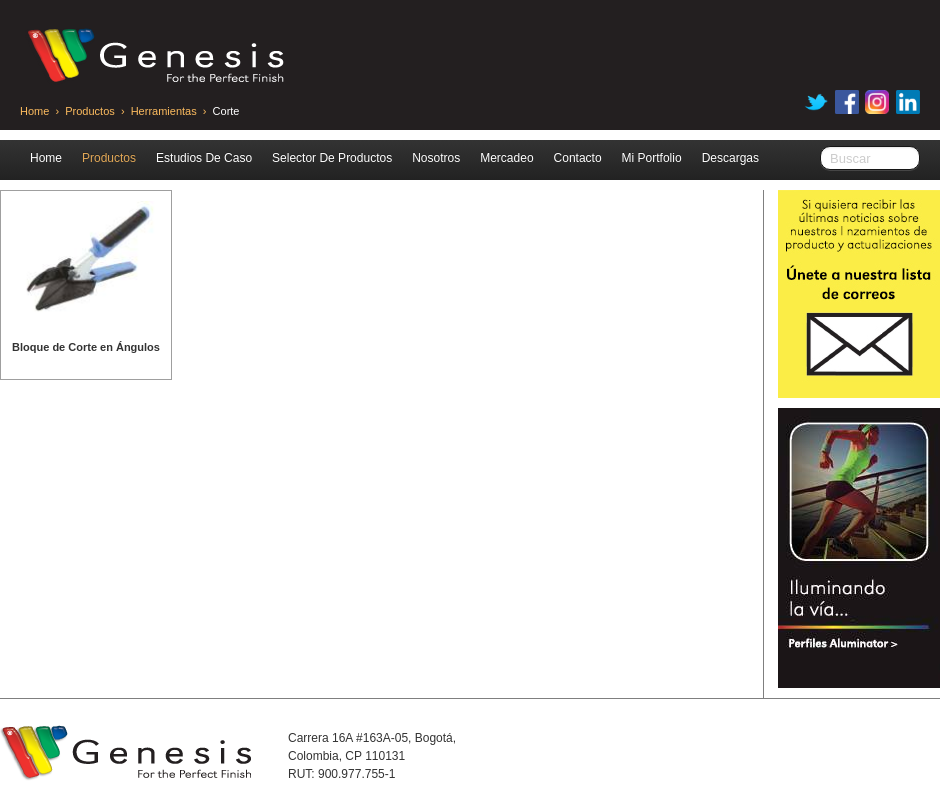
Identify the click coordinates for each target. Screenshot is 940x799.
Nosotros (436, 158)
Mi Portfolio (652, 158)
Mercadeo (506, 158)
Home (34, 111)
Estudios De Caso (204, 158)
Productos (90, 111)
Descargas (730, 158)
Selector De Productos (332, 158)
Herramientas (165, 111)
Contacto (578, 158)
